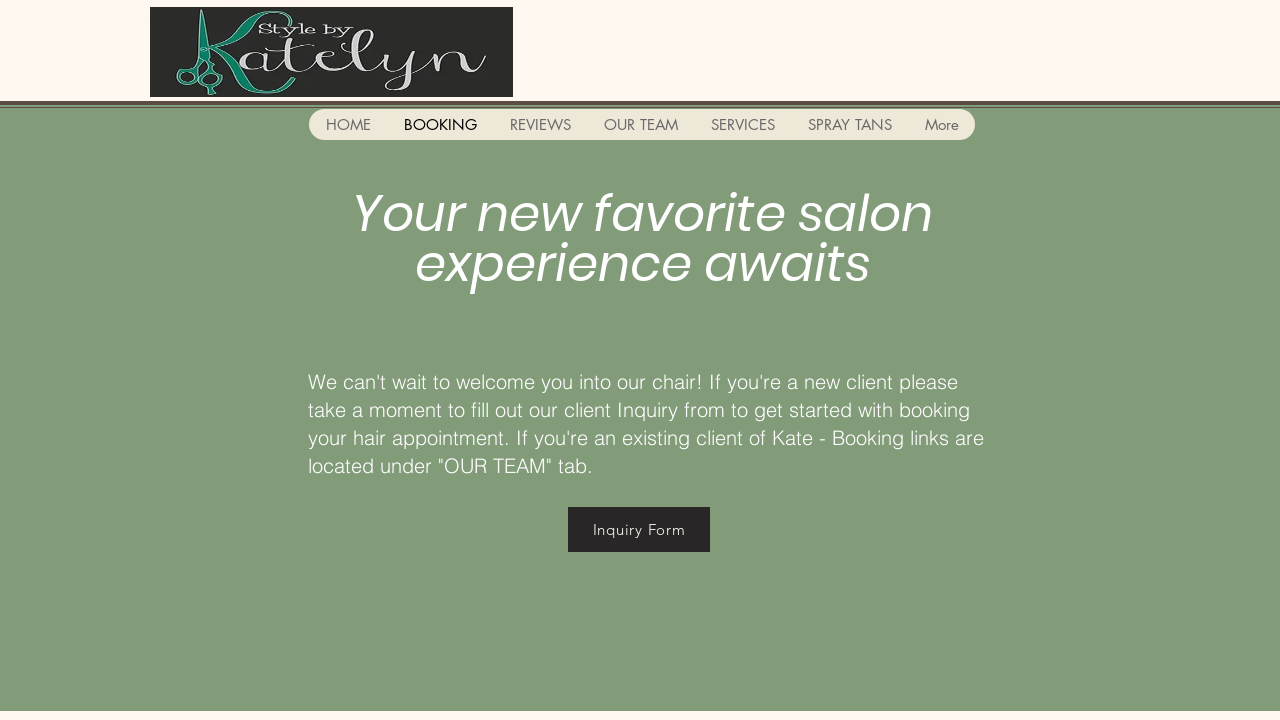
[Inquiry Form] (639, 529)
